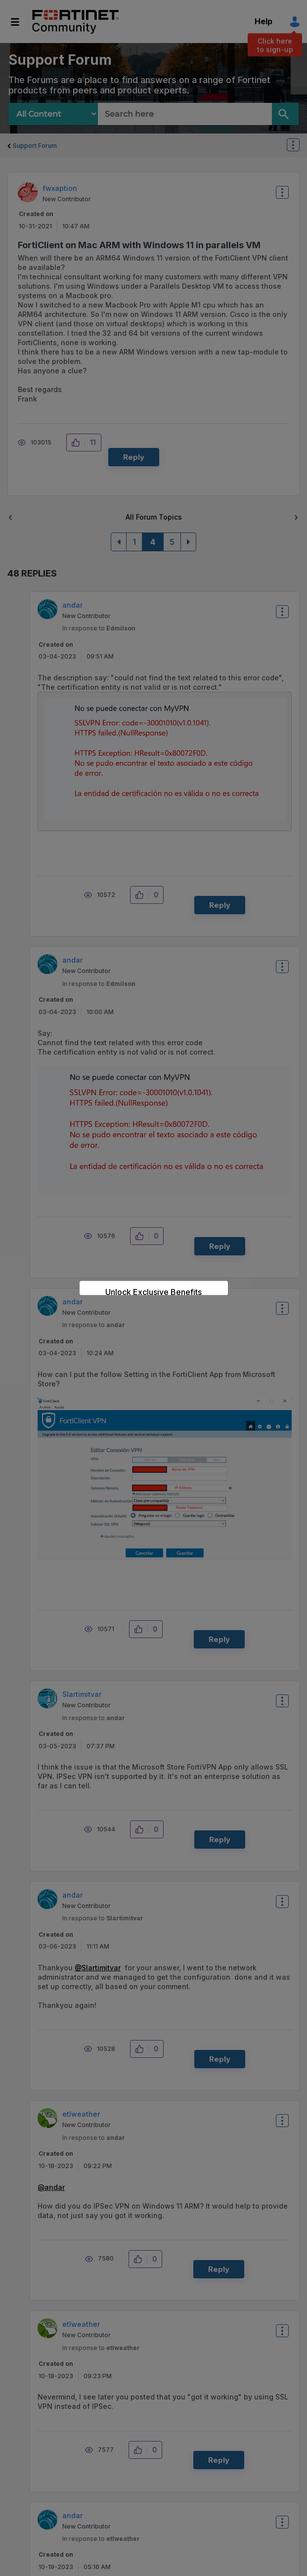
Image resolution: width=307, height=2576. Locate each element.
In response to (98, 628)
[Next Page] (188, 542)
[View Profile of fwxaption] (60, 188)
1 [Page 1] (134, 542)
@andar (51, 2187)
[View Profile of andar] (72, 605)
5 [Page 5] (172, 542)
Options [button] (299, 145)
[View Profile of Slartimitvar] (81, 1694)
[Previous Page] (119, 542)
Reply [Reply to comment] (219, 905)
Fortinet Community (75, 21)
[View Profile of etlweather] (81, 2114)
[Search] (285, 114)
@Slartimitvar (98, 1967)
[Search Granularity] (53, 114)
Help (263, 21)
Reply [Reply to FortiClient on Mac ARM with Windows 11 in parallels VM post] (133, 457)
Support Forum (35, 145)
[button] (78, 442)
